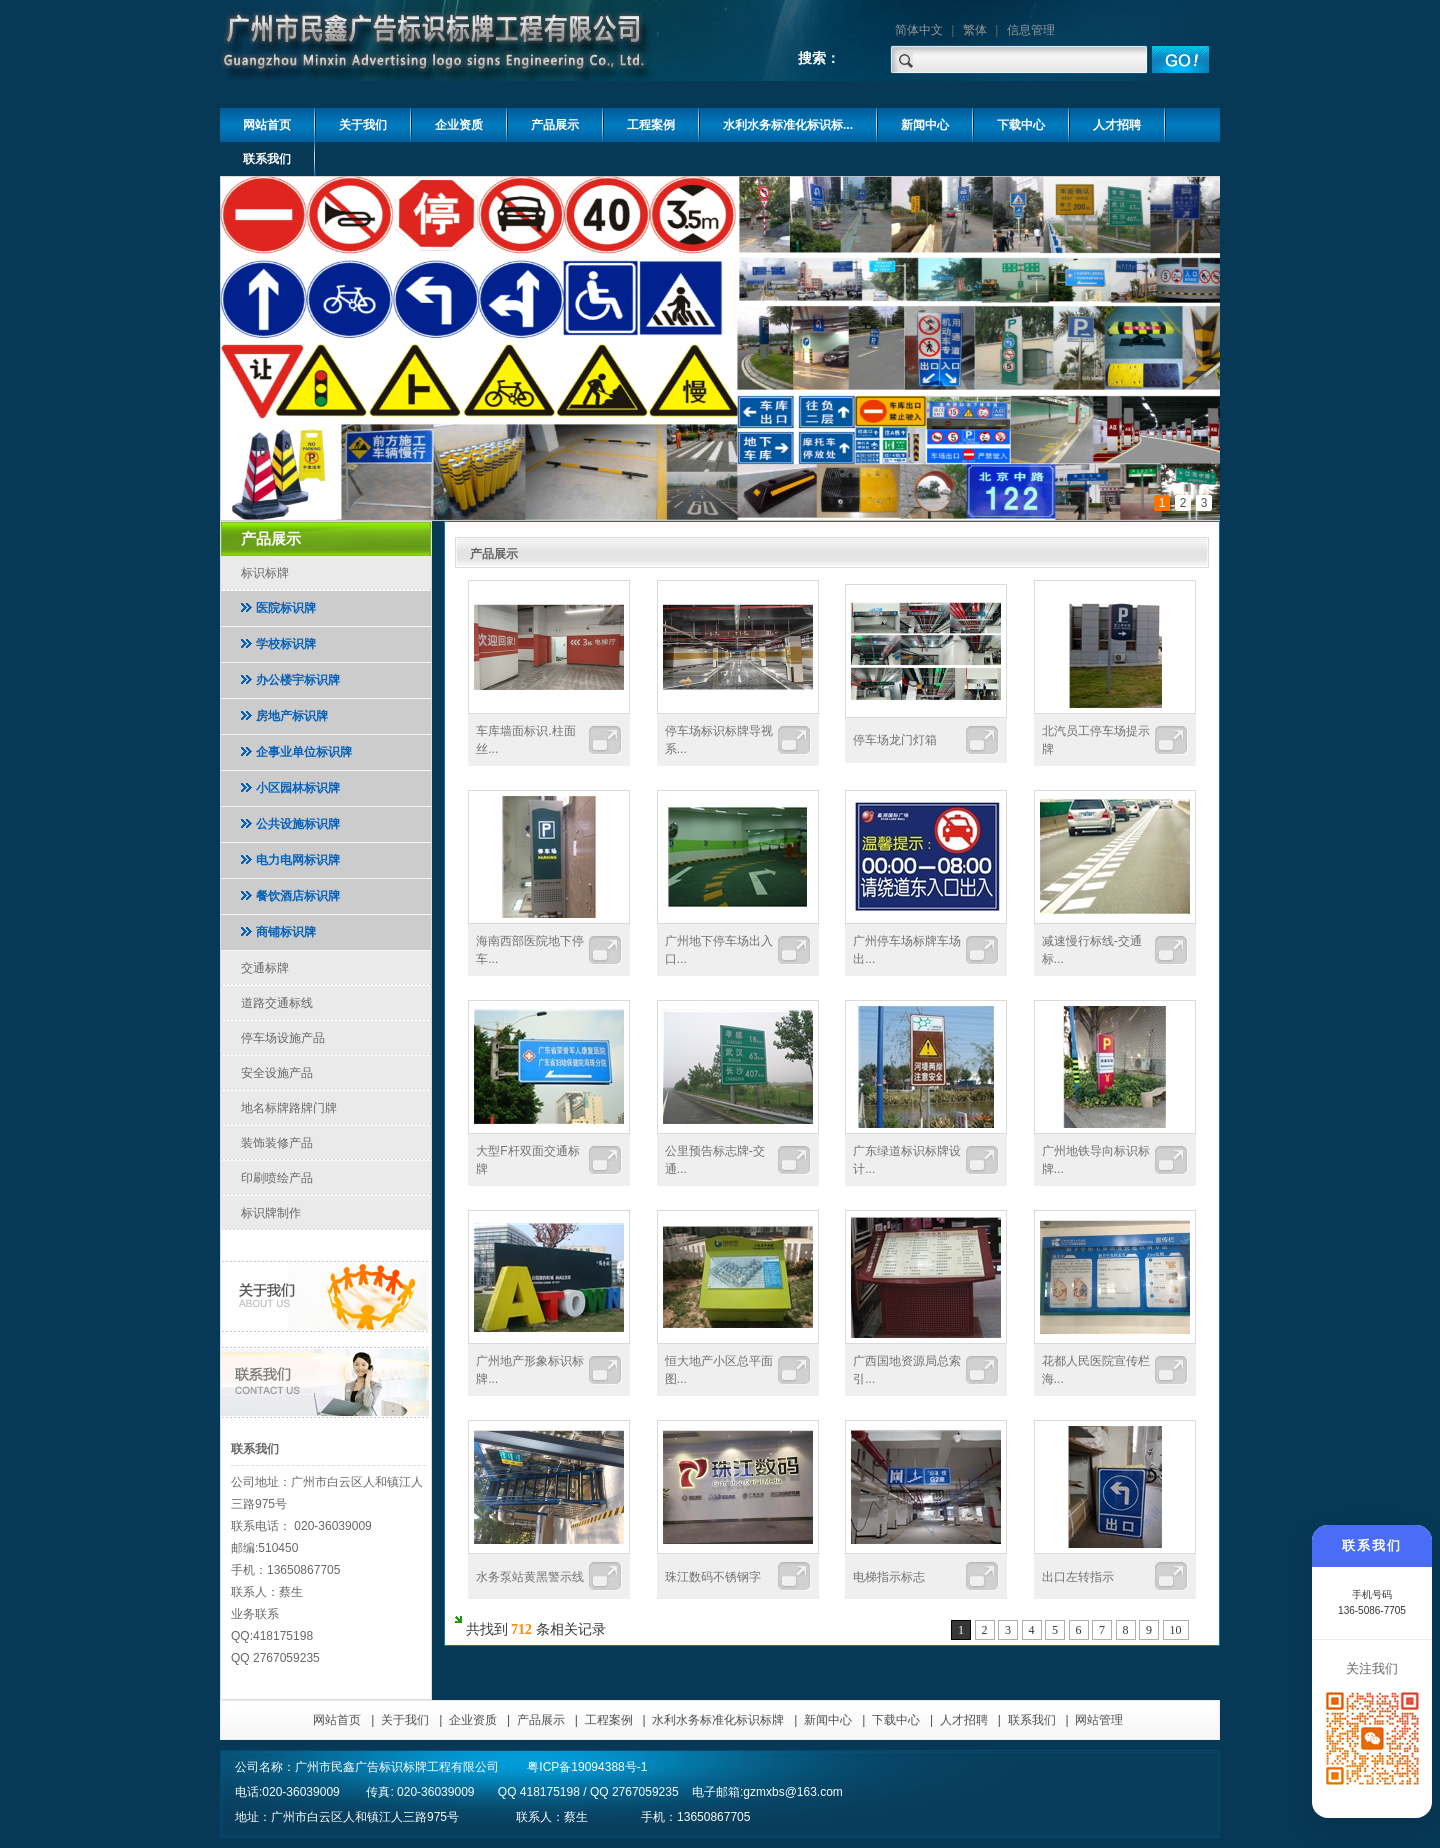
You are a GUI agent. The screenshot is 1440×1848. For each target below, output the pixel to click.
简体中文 (919, 30)
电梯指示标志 (889, 1577)
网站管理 (1099, 1720)
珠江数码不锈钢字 (713, 1577)
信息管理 (1031, 30)
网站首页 (337, 1720)
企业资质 (473, 1720)
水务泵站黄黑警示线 (530, 1577)
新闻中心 (828, 1720)
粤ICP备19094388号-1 (587, 1767)
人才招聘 (964, 1720)
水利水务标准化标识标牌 (718, 1720)
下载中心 (896, 1720)
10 (1176, 1630)
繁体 (975, 30)
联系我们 (1032, 1720)
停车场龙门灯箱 (895, 740)
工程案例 (609, 1720)
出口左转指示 (1078, 1577)
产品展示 (541, 1720)
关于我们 (405, 1720)
